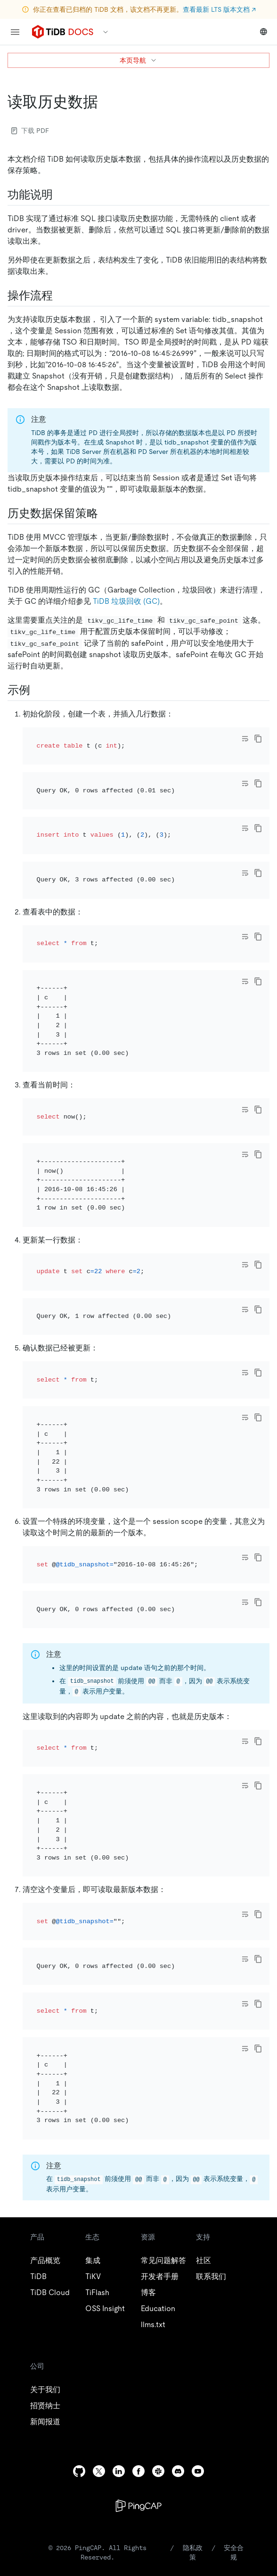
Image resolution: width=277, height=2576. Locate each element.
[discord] (178, 2215)
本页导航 (138, 60)
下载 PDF (30, 130)
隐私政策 (193, 2296)
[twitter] (99, 2215)
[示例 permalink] (37, 690)
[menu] (15, 32)
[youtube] (198, 2215)
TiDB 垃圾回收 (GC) (126, 601)
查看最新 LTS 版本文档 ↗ (219, 9)
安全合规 (234, 2296)
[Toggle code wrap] (245, 738)
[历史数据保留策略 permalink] (105, 513)
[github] (79, 2215)
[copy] (258, 738)
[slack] (158, 2215)
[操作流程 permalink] (60, 295)
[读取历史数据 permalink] (105, 101)
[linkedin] (119, 2215)
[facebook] (138, 2215)
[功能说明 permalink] (60, 194)
